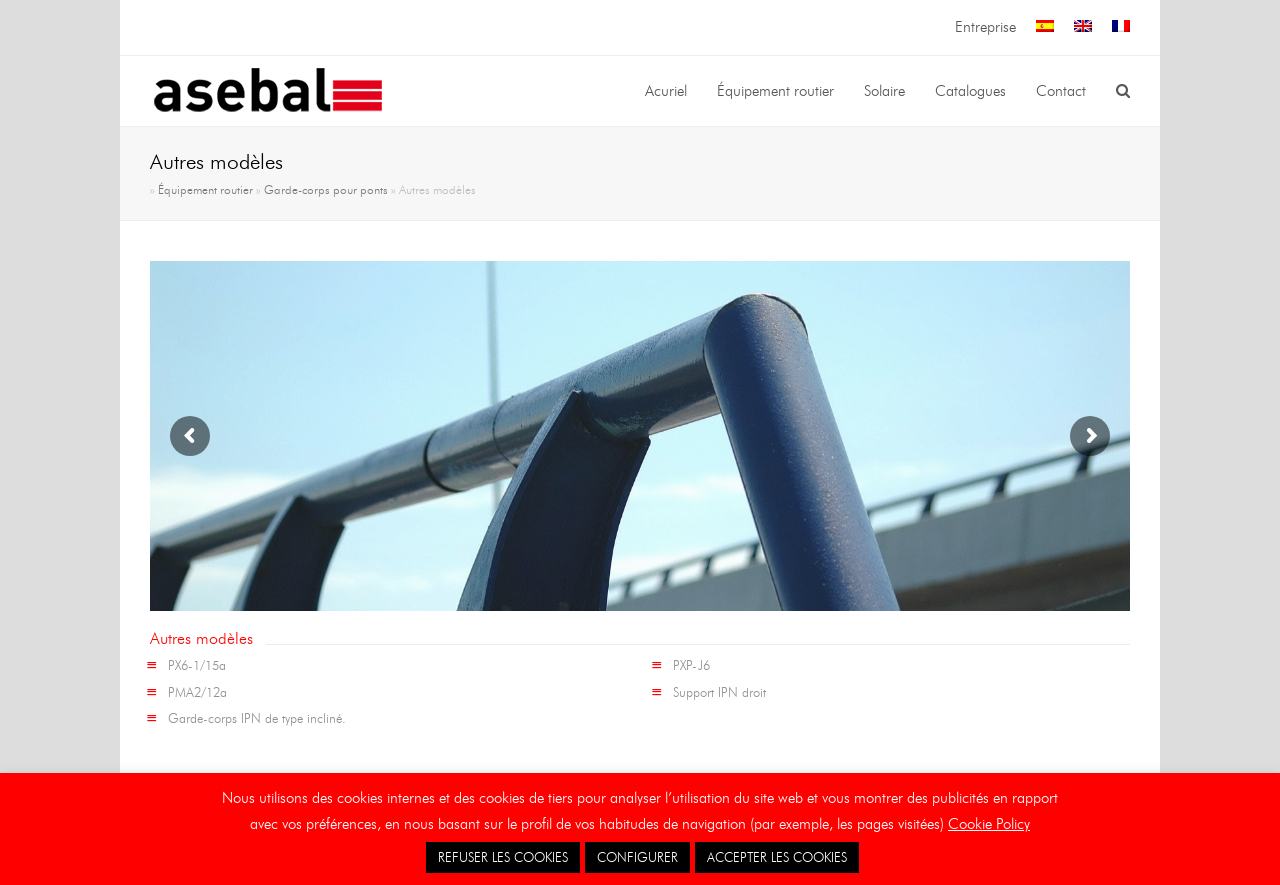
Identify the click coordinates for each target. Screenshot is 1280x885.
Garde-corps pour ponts (326, 190)
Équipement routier (205, 190)
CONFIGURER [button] (637, 857)
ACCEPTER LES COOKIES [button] (777, 857)
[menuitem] (1045, 27)
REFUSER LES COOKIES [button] (503, 857)
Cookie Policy (989, 824)
